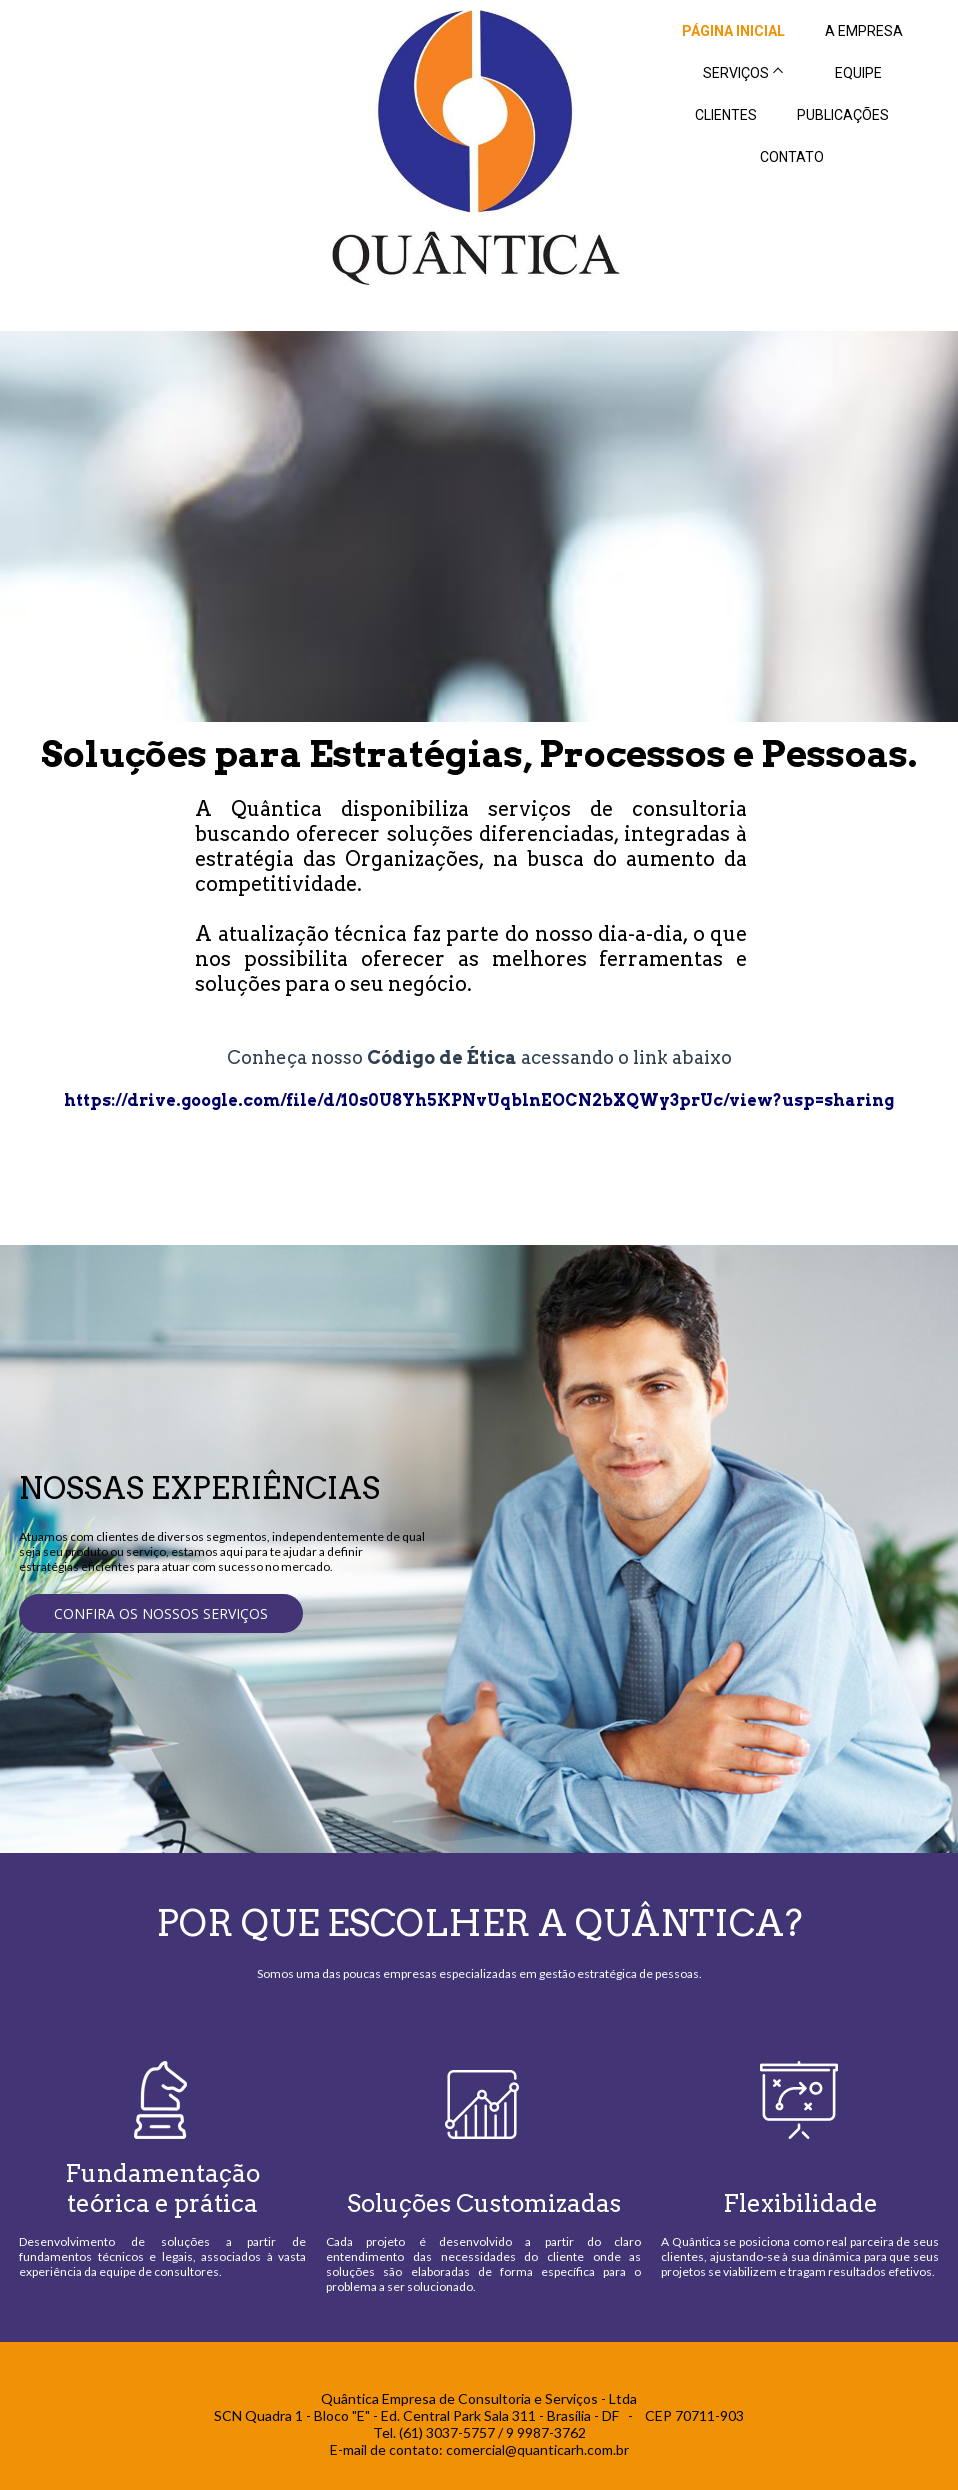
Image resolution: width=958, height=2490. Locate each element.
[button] (161, 1613)
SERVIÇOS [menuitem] (736, 73)
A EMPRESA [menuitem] (864, 31)
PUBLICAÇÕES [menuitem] (843, 115)
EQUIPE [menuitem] (858, 73)
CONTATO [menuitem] (792, 157)
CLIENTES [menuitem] (726, 115)
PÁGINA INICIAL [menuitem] (733, 31)
